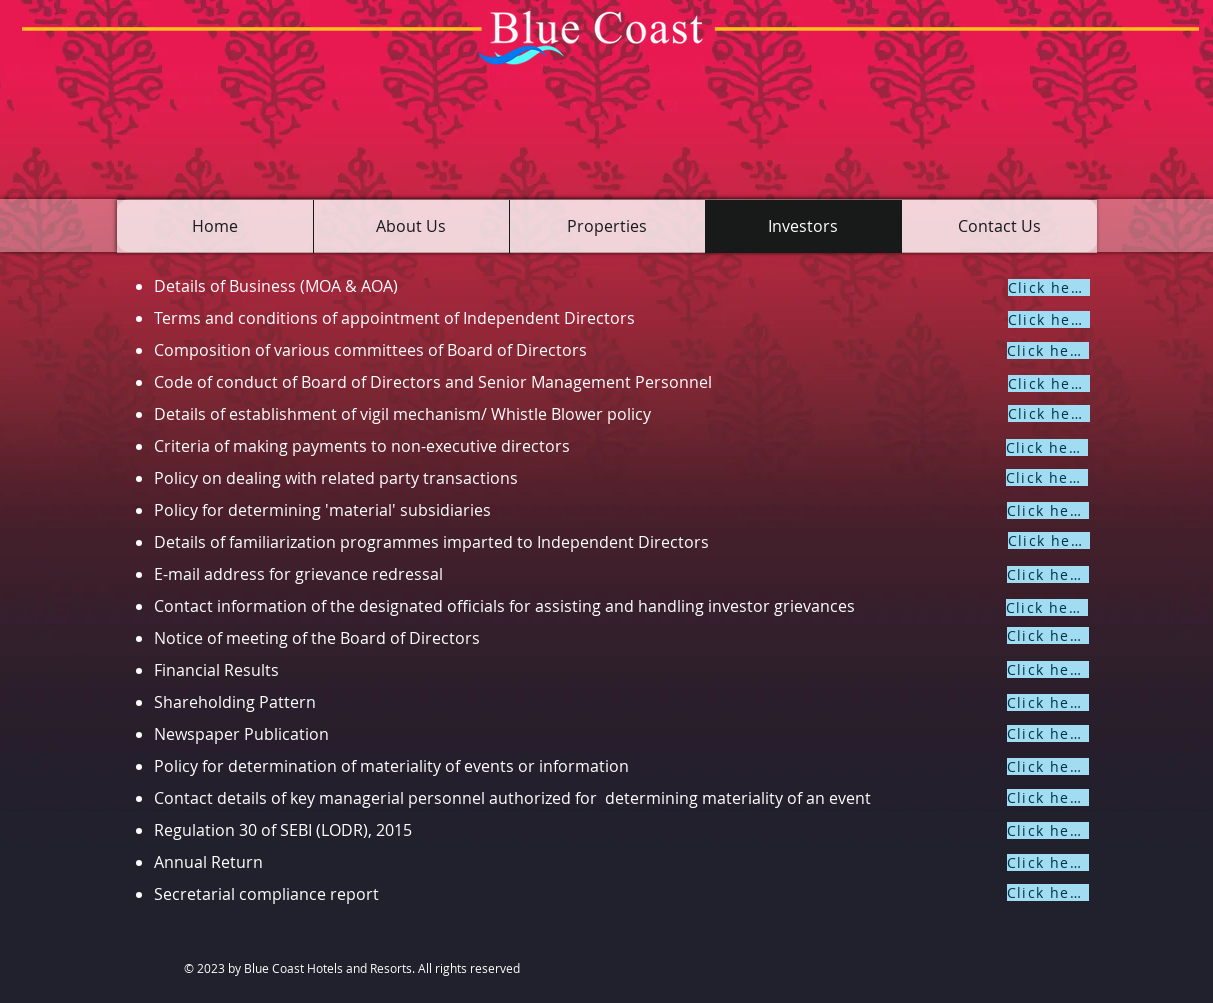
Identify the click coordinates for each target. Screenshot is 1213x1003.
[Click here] (1049, 287)
